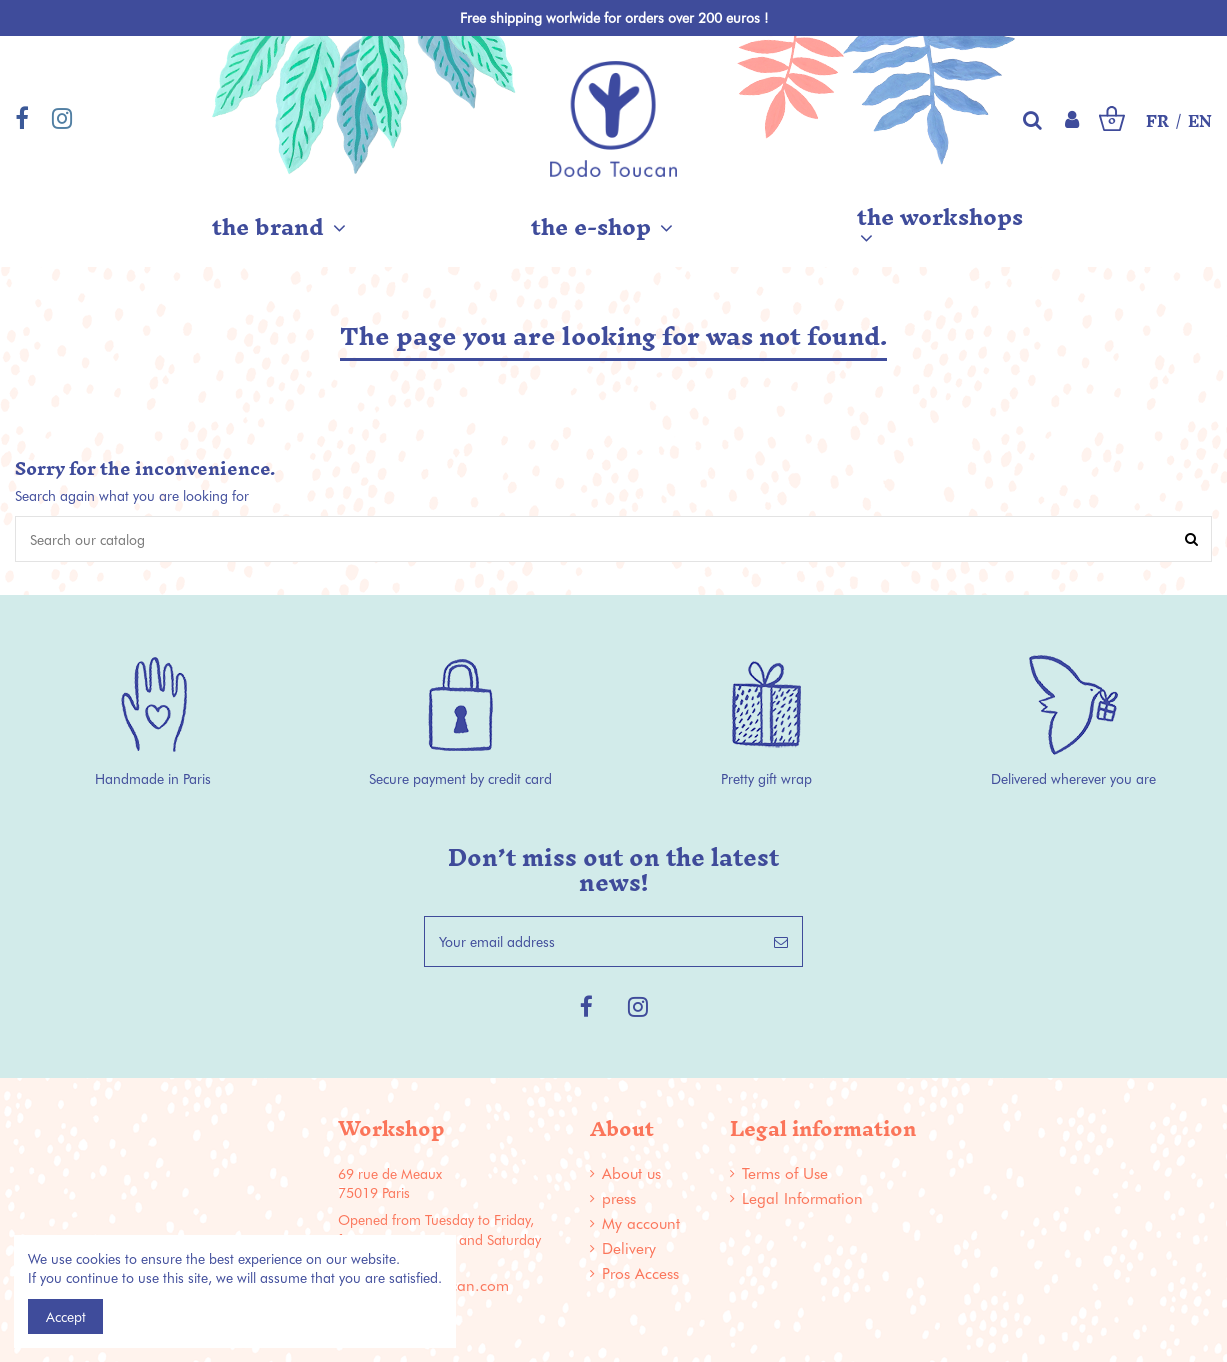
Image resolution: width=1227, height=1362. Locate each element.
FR (1157, 122)
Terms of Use (785, 1173)
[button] (279, 227)
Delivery (629, 1248)
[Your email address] (592, 941)
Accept (66, 1316)
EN (1200, 122)
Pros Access (640, 1273)
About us (631, 1173)
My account (641, 1223)
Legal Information (802, 1198)
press (619, 1198)
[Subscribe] (781, 941)
